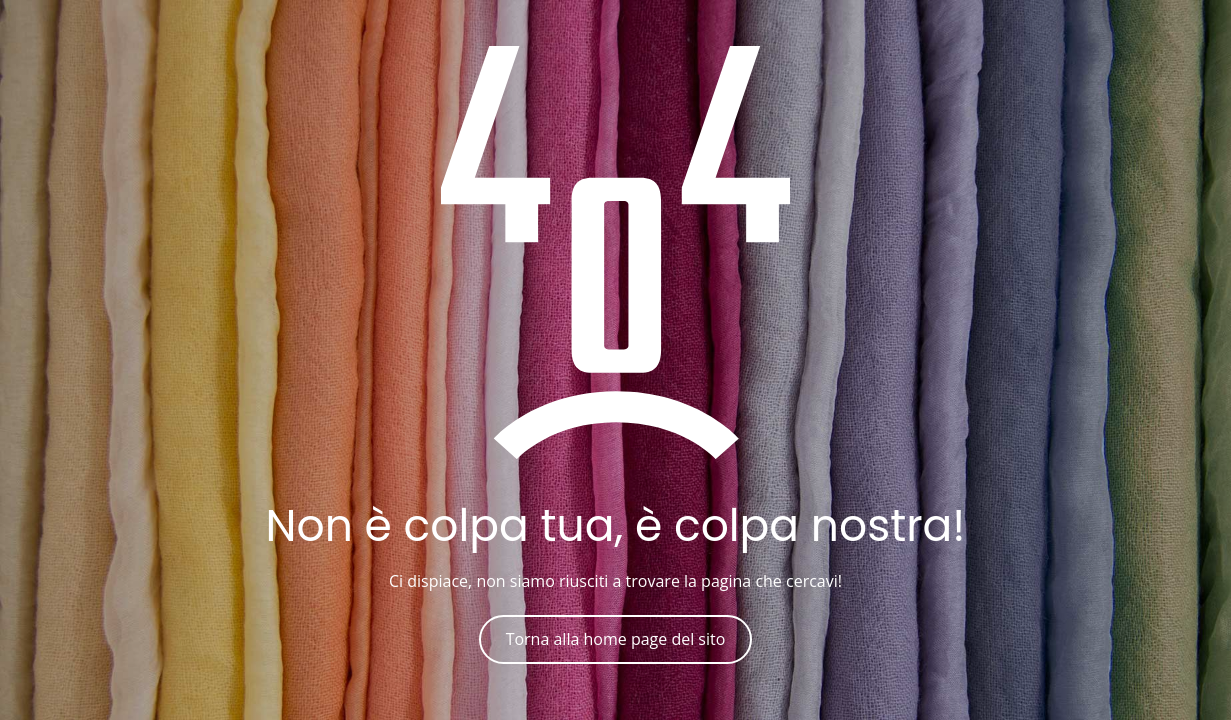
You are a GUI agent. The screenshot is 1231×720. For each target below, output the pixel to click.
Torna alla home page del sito (616, 639)
